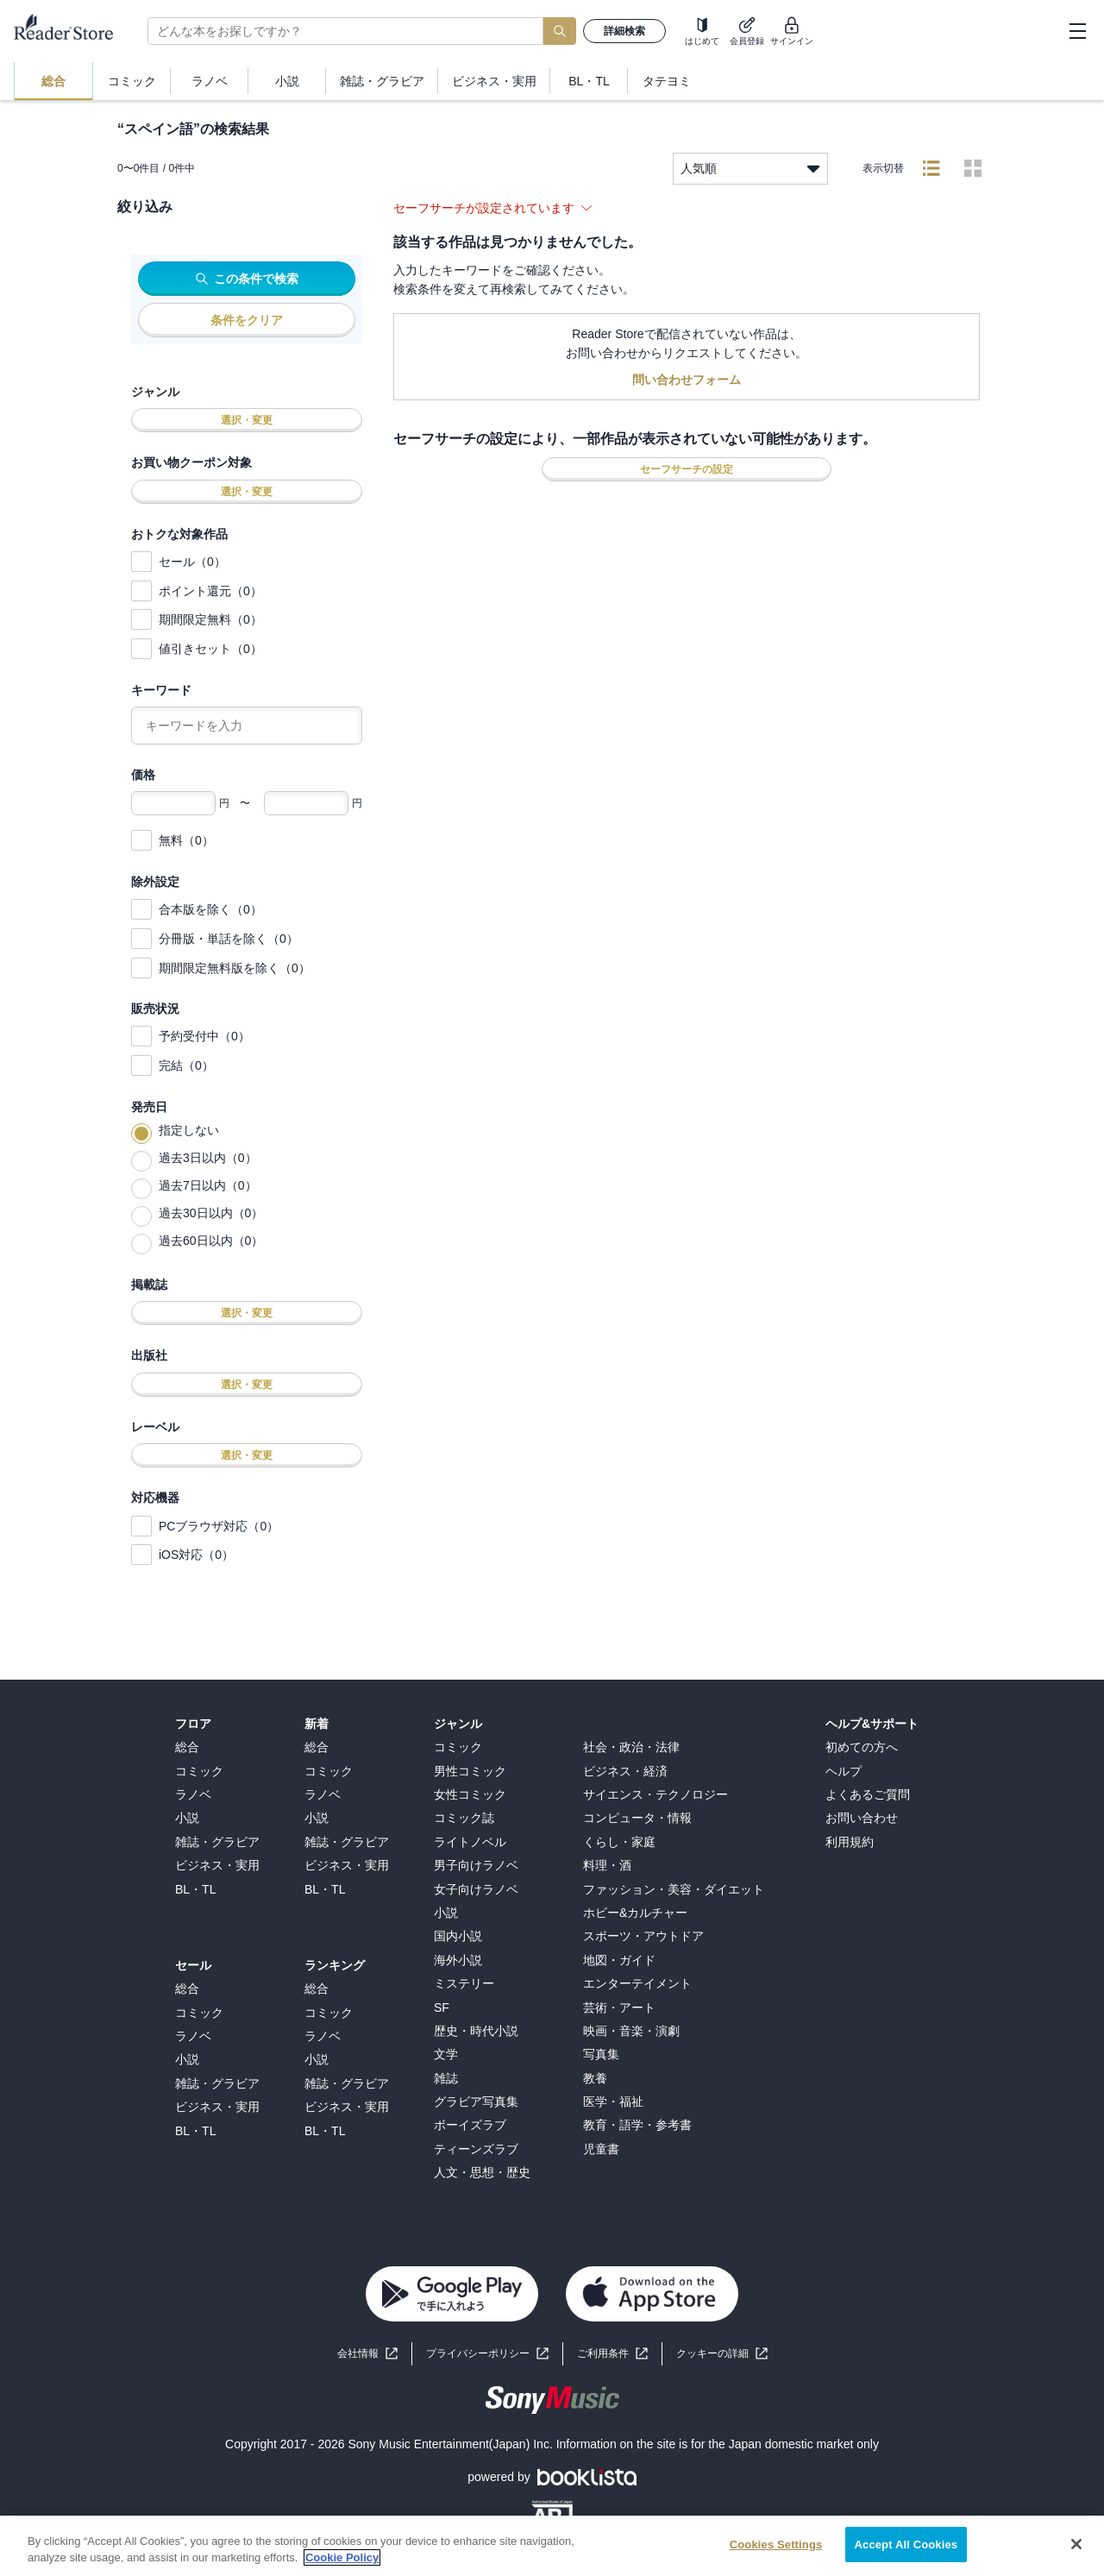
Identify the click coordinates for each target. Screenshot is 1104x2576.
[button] (721, 2354)
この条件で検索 (247, 279)
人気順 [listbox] (750, 168)
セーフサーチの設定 (686, 469)
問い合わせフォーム (686, 379)
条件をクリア (246, 320)
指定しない (189, 1130)
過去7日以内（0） (208, 1185)
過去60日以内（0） (211, 1240)
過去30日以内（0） (211, 1213)
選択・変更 (247, 420)
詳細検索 (624, 31)
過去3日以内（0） (208, 1158)
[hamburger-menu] (1077, 31)
